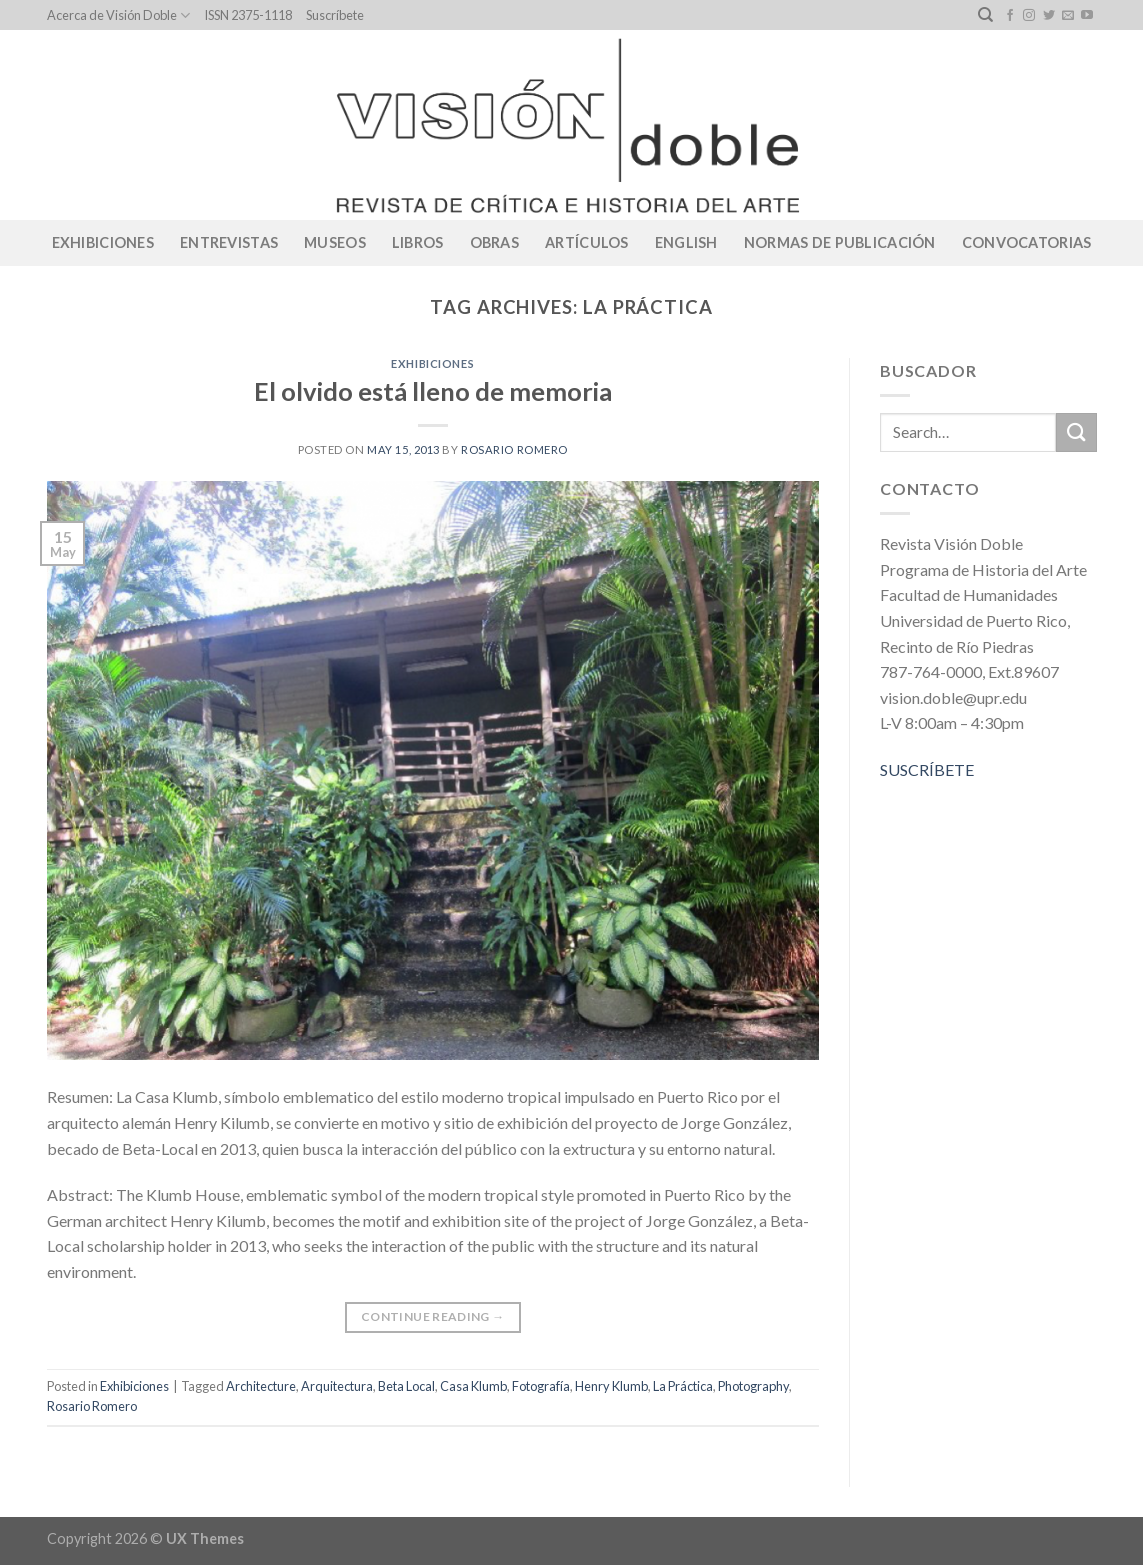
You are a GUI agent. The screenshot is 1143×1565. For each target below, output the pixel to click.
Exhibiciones (103, 242)
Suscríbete (335, 15)
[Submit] (1076, 432)
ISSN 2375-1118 (248, 15)
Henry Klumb (611, 1386)
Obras (494, 242)
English (686, 242)
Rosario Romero (514, 449)
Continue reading (433, 1316)
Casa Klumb (473, 1386)
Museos (335, 242)
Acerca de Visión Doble (118, 15)
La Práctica (683, 1386)
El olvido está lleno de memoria (433, 391)
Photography (753, 1386)
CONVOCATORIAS (1027, 242)
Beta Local (406, 1386)
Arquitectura (337, 1386)
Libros (418, 242)
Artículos (587, 242)
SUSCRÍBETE (927, 769)
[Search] (985, 15)
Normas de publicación (840, 242)
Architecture (261, 1386)
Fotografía (541, 1386)
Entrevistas (229, 242)
